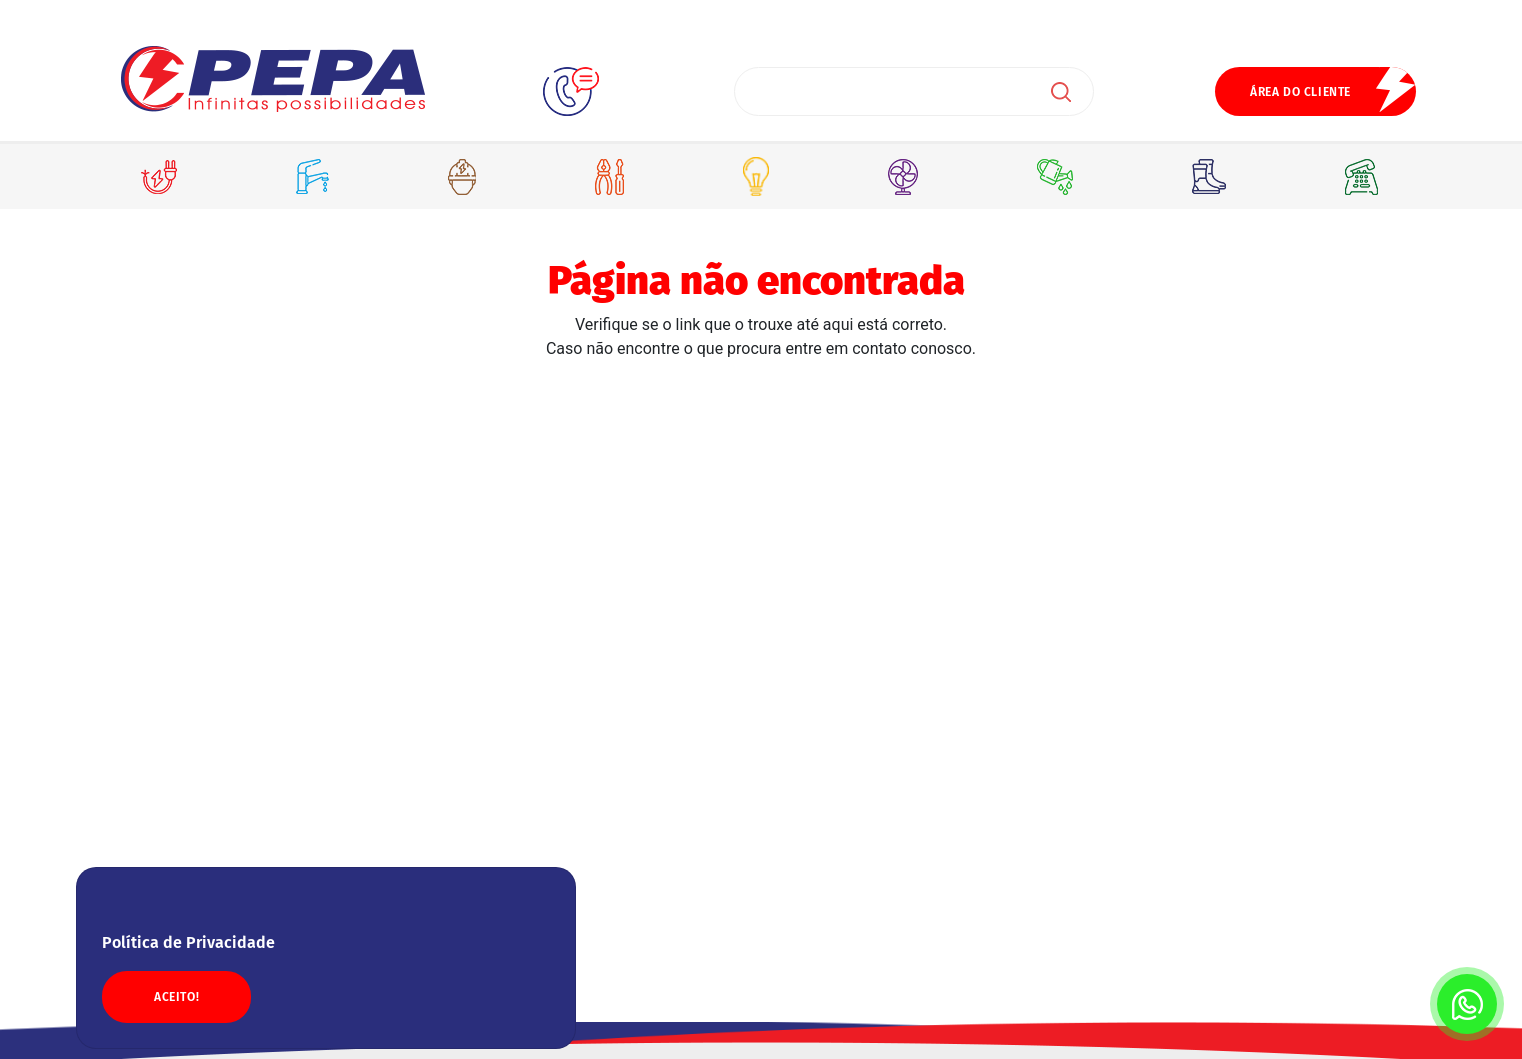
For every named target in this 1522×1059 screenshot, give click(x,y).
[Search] (914, 91)
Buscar (1061, 92)
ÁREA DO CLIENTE (1300, 92)
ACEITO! (176, 997)
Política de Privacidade (188, 942)
